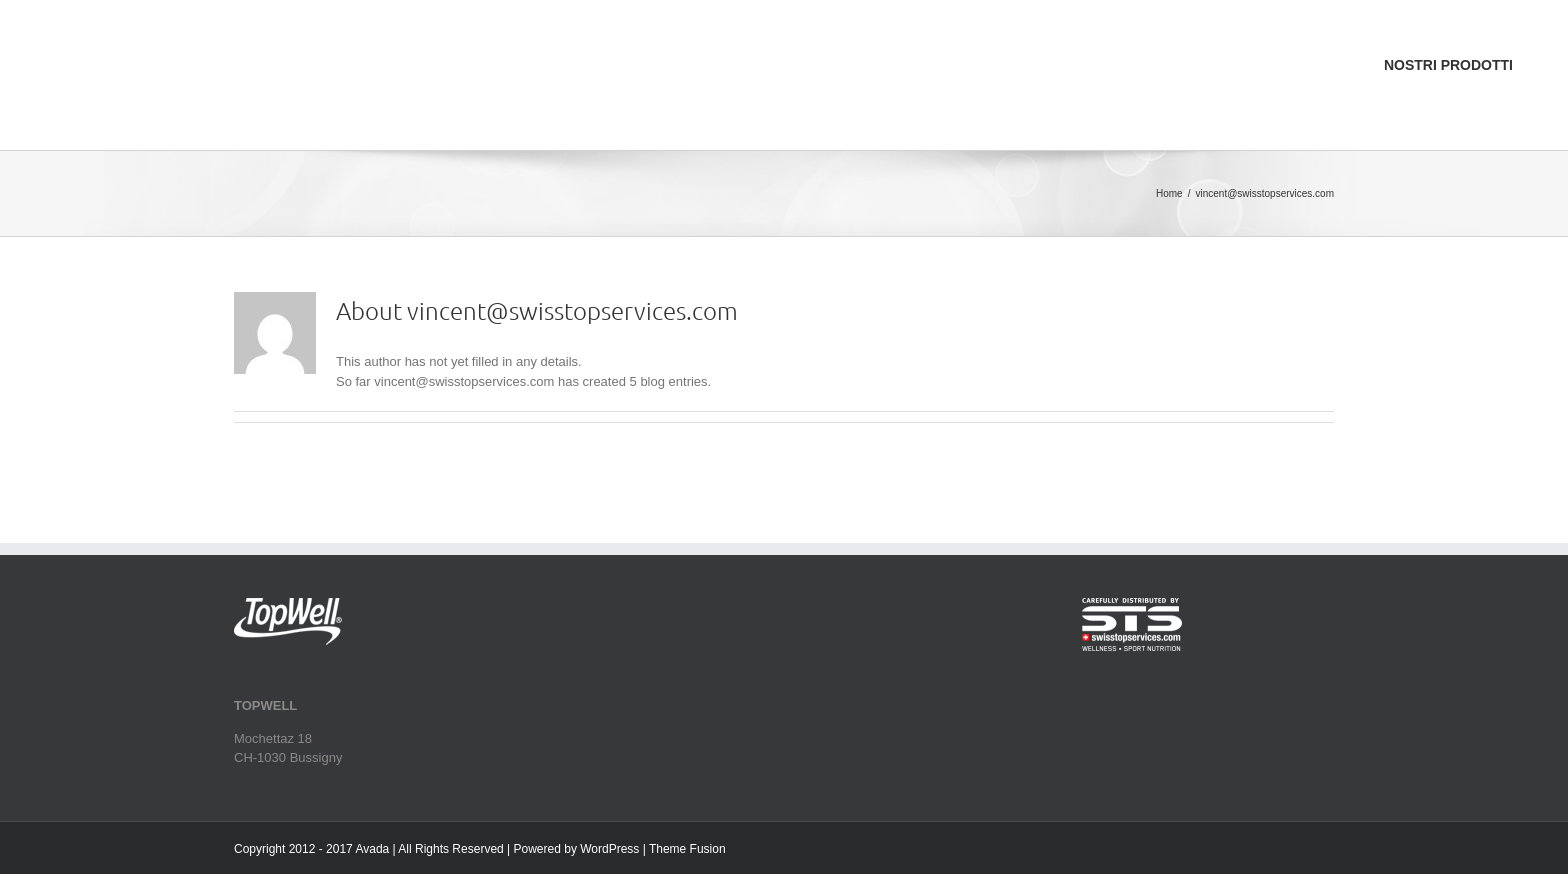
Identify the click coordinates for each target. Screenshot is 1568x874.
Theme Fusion (687, 849)
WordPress (609, 849)
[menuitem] (1433, 11)
